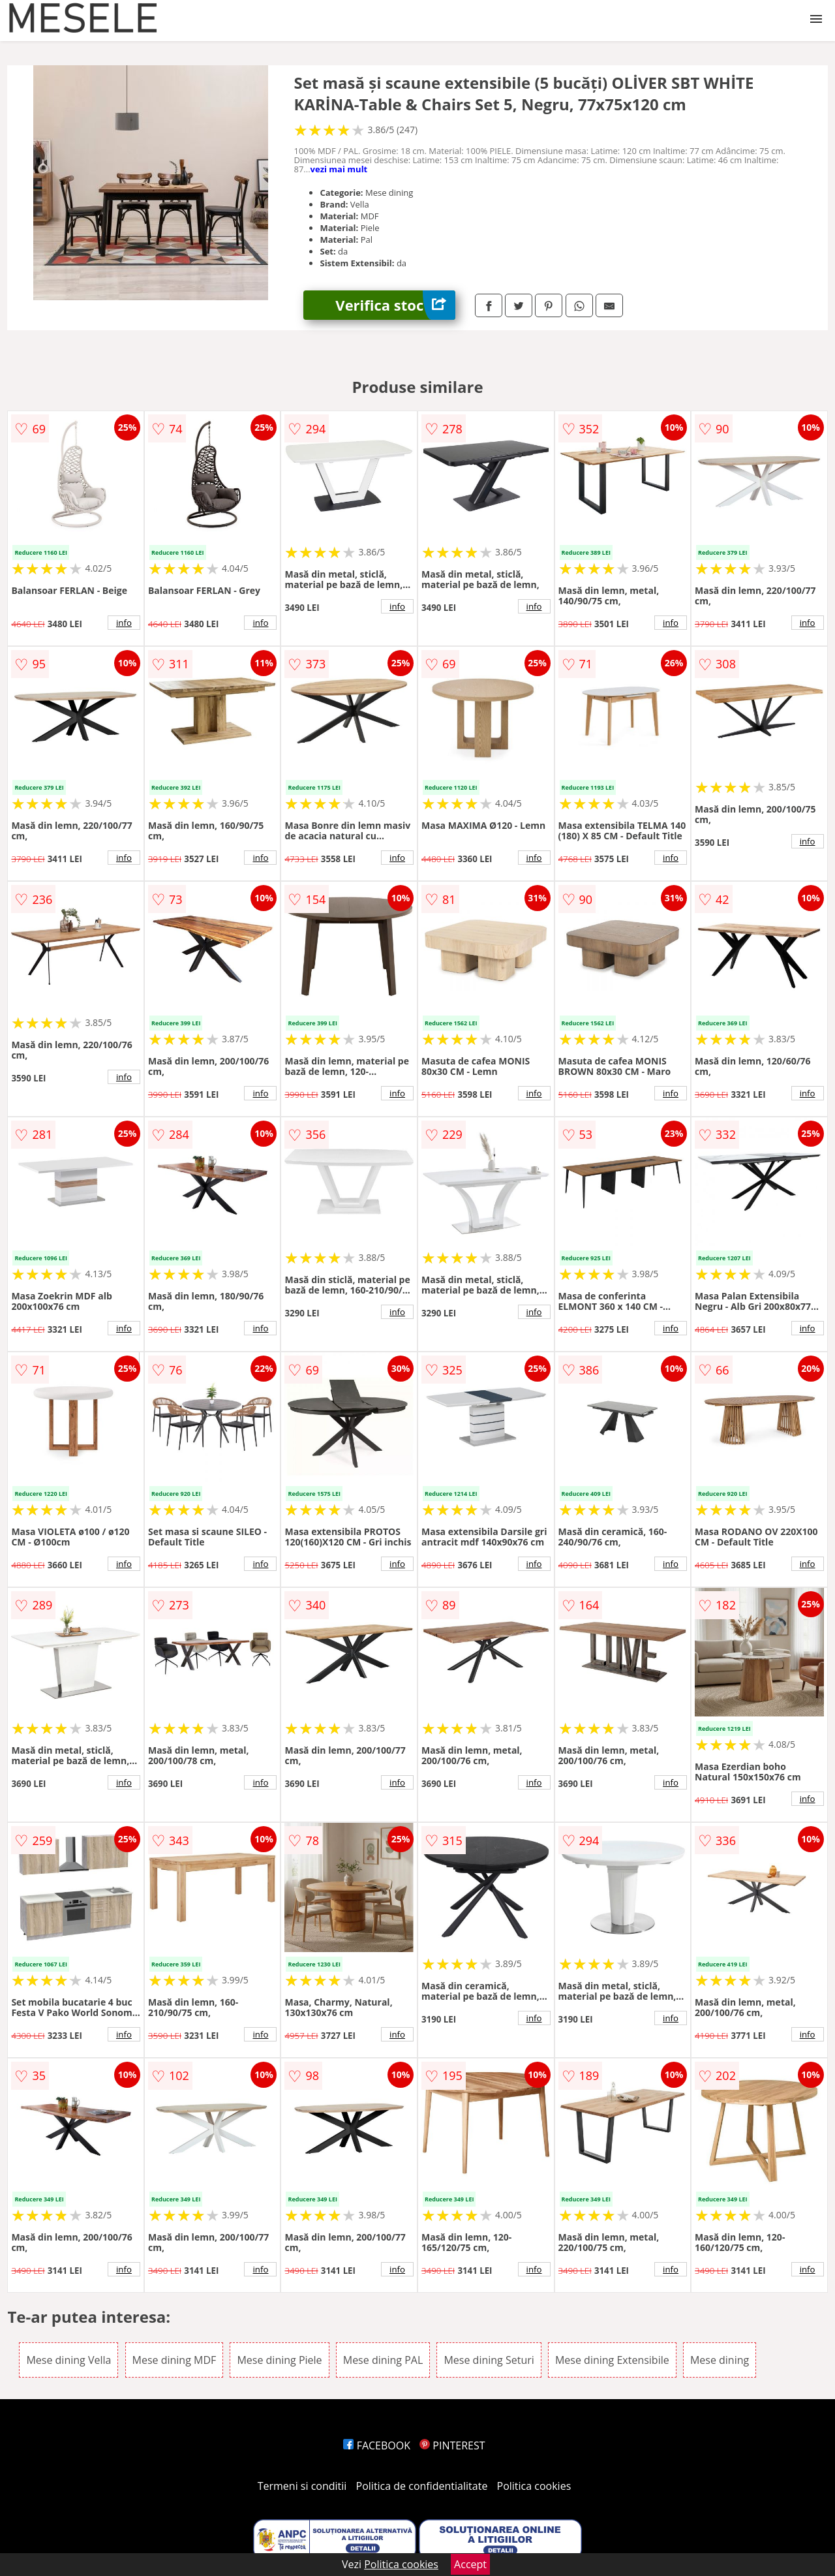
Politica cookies (534, 2486)
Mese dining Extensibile (612, 2360)
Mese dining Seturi (489, 2360)
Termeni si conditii (302, 2486)
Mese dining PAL (383, 2360)
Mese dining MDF (174, 2360)
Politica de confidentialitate (422, 2486)
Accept (470, 2564)
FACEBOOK (376, 2445)
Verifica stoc (395, 305)
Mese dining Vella (68, 2360)
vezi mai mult (339, 169)
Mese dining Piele (279, 2360)
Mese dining (719, 2360)
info (124, 622)
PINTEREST (452, 2445)
